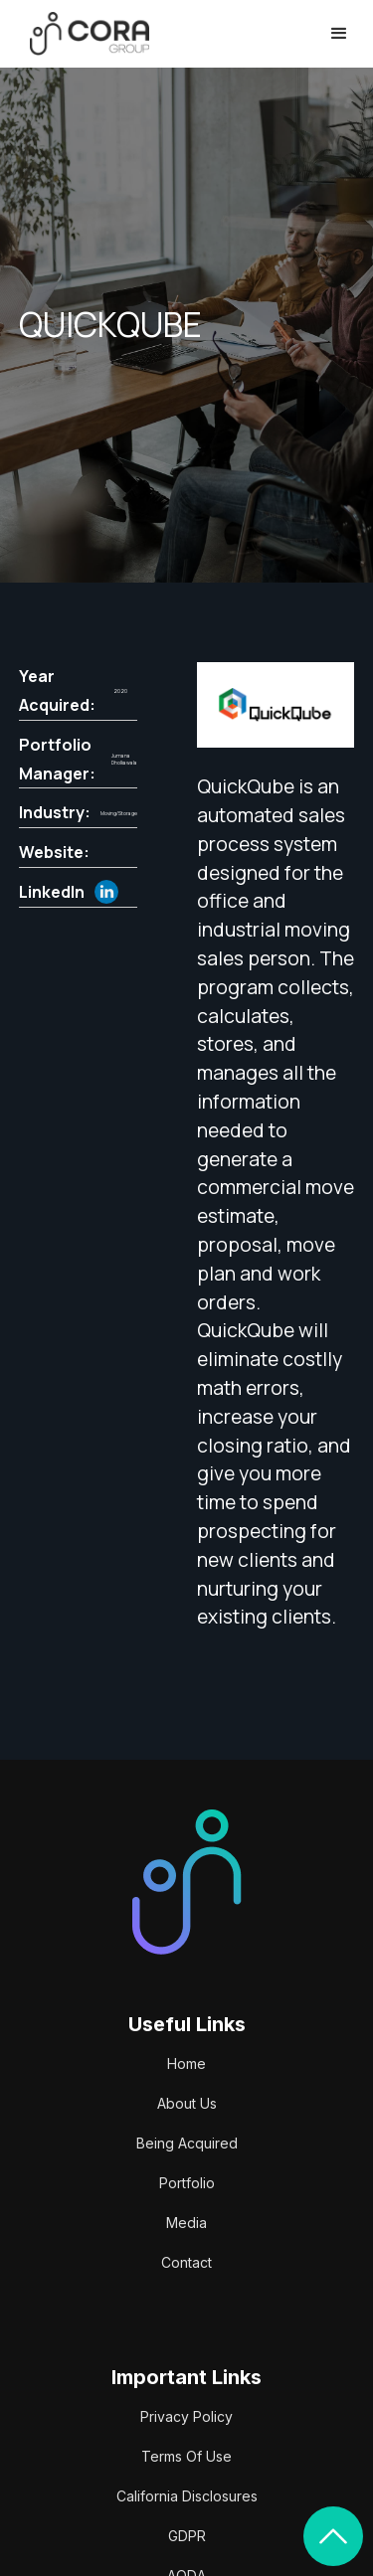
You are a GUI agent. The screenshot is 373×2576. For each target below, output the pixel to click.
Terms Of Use (186, 2456)
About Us (187, 2103)
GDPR (187, 2535)
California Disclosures (187, 2496)
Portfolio (187, 2182)
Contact (186, 2262)
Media (186, 2222)
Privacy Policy (186, 2416)
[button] (339, 34)
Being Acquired (187, 2143)
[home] (84, 33)
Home (186, 2063)
